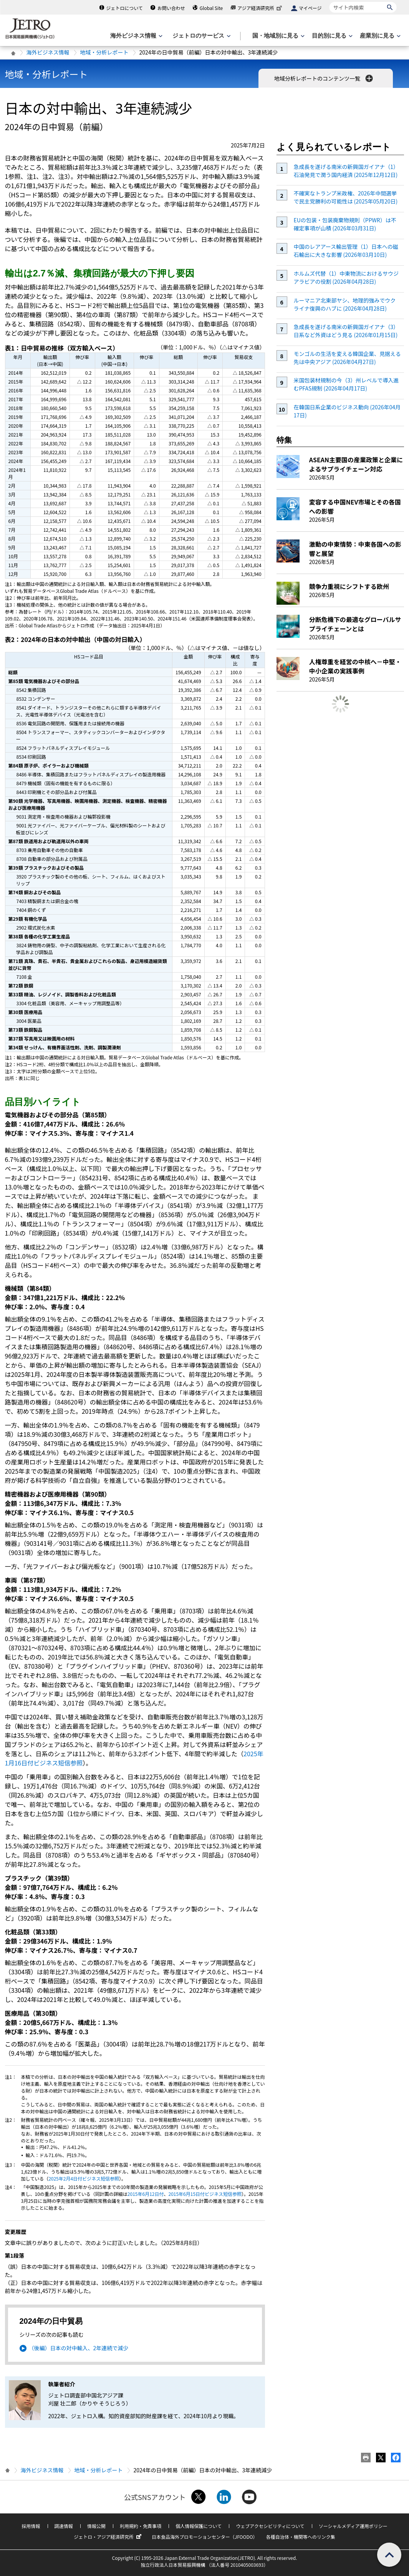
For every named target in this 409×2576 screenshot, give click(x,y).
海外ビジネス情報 (48, 52)
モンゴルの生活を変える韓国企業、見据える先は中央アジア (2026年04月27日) (347, 358)
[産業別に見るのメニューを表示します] (379, 35)
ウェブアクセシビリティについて (270, 2526)
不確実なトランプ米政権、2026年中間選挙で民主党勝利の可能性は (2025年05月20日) (345, 197)
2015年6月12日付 (146, 2194)
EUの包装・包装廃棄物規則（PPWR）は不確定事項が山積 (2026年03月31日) (344, 224)
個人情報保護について (199, 2526)
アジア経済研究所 (260, 8)
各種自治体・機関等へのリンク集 (300, 2536)
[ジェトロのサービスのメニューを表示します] (200, 35)
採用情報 (31, 2526)
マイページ (310, 8)
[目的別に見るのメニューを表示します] (331, 35)
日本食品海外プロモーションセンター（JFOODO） (205, 2536)
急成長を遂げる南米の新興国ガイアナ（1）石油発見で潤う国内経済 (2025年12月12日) (346, 171)
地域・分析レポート (104, 52)
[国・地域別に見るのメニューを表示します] (277, 35)
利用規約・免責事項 (140, 2526)
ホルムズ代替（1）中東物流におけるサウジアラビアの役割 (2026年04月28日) (346, 277)
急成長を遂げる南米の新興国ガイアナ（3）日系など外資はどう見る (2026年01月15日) (346, 331)
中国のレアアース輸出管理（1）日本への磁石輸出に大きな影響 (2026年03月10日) (345, 250)
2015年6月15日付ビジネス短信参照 (205, 2194)
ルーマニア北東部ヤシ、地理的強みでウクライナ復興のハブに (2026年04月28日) (344, 304)
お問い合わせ (171, 8)
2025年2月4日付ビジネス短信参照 (83, 2178)
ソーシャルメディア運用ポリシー (353, 2526)
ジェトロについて (124, 8)
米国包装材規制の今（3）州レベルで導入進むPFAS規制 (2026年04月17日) (346, 384)
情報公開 (96, 2526)
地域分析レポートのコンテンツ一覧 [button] (324, 78)
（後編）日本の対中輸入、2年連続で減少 (79, 2348)
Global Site (211, 8)
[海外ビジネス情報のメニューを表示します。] (135, 35)
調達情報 (64, 2526)
